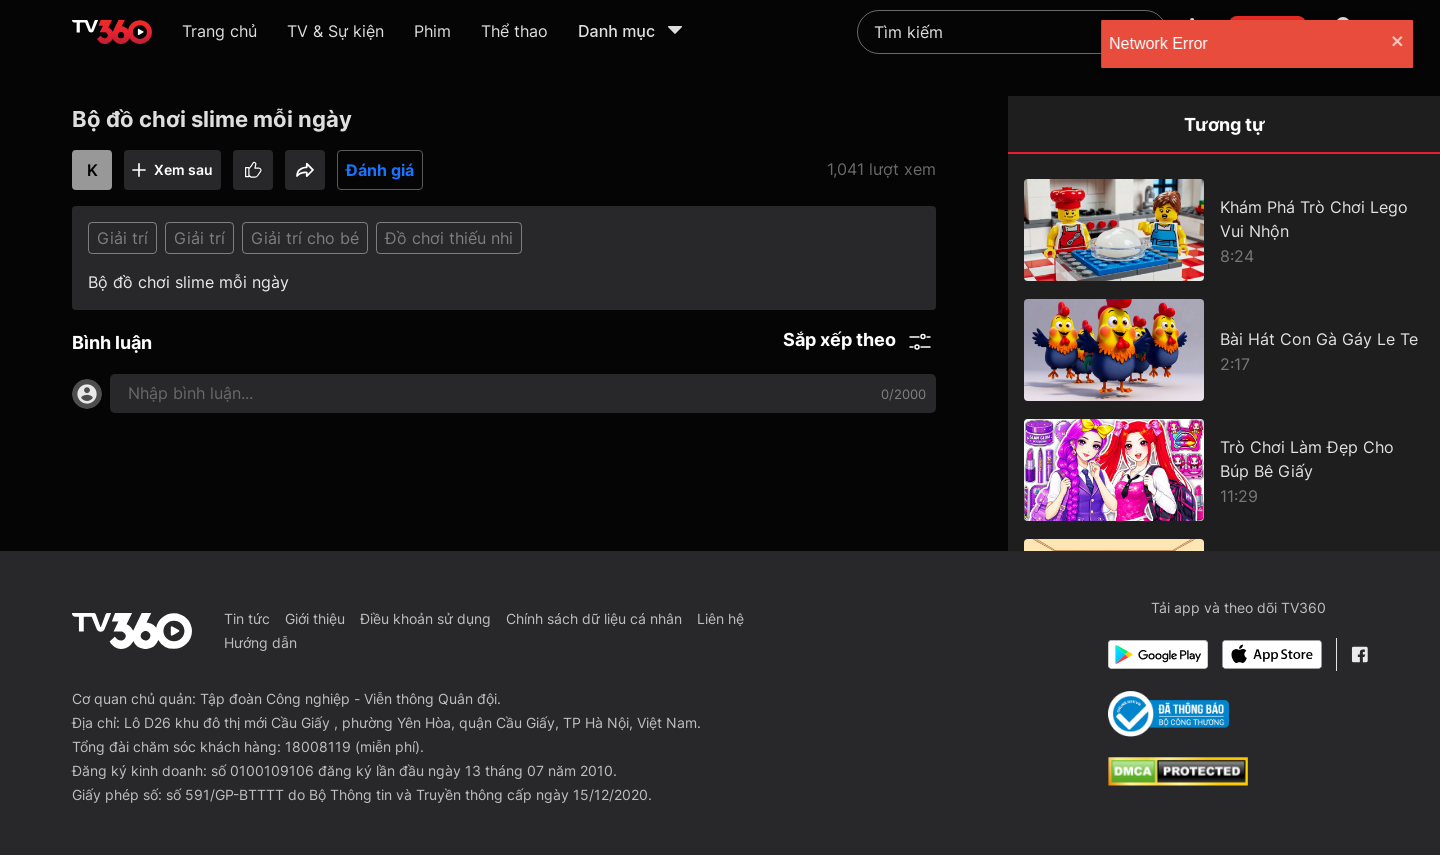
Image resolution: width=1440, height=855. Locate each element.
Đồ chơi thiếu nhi (449, 238)
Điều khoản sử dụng (425, 618)
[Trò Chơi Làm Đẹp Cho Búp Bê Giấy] (1224, 470)
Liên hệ (720, 618)
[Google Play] (1158, 654)
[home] (112, 32)
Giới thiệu (315, 618)
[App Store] (1272, 654)
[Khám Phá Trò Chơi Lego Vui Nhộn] (1224, 230)
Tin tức (247, 618)
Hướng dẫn (260, 642)
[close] (1405, 43)
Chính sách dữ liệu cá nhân (594, 618)
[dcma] (1178, 780)
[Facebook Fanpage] (1359, 654)
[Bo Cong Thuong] (1168, 714)
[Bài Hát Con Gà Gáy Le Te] (1224, 350)
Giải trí (122, 238)
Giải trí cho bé (305, 238)
